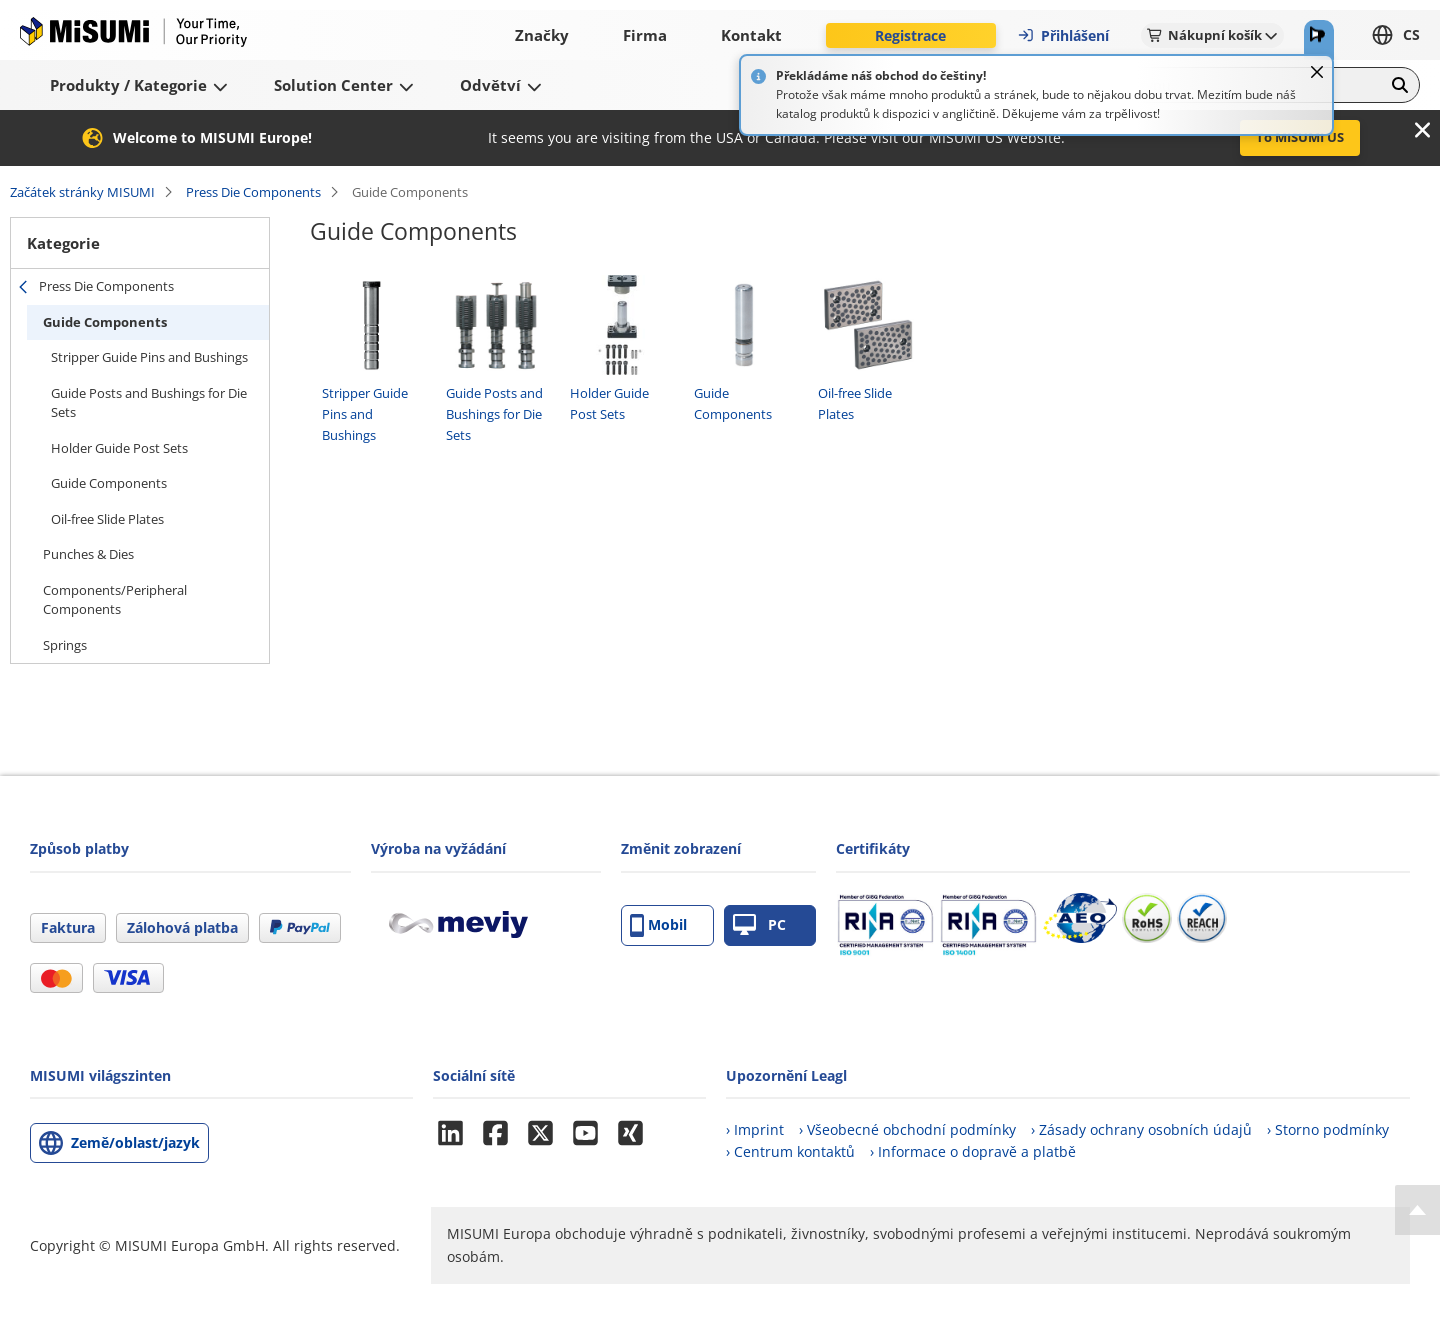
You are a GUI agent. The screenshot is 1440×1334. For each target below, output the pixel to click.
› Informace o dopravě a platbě (973, 1151)
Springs (65, 645)
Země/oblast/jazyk (135, 1142)
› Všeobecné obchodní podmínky (907, 1129)
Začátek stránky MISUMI (82, 192)
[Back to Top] (1417, 1210)
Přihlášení (1063, 35)
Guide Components (105, 322)
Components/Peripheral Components (115, 600)
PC (759, 925)
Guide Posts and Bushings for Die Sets (149, 403)
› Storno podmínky (1328, 1129)
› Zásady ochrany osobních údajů (1141, 1129)
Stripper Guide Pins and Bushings (149, 357)
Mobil (658, 925)
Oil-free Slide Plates (107, 519)
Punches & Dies (88, 554)
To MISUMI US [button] (1300, 137)
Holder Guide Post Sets (119, 448)
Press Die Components (253, 192)
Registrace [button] (910, 35)
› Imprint (755, 1129)
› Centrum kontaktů (790, 1151)
